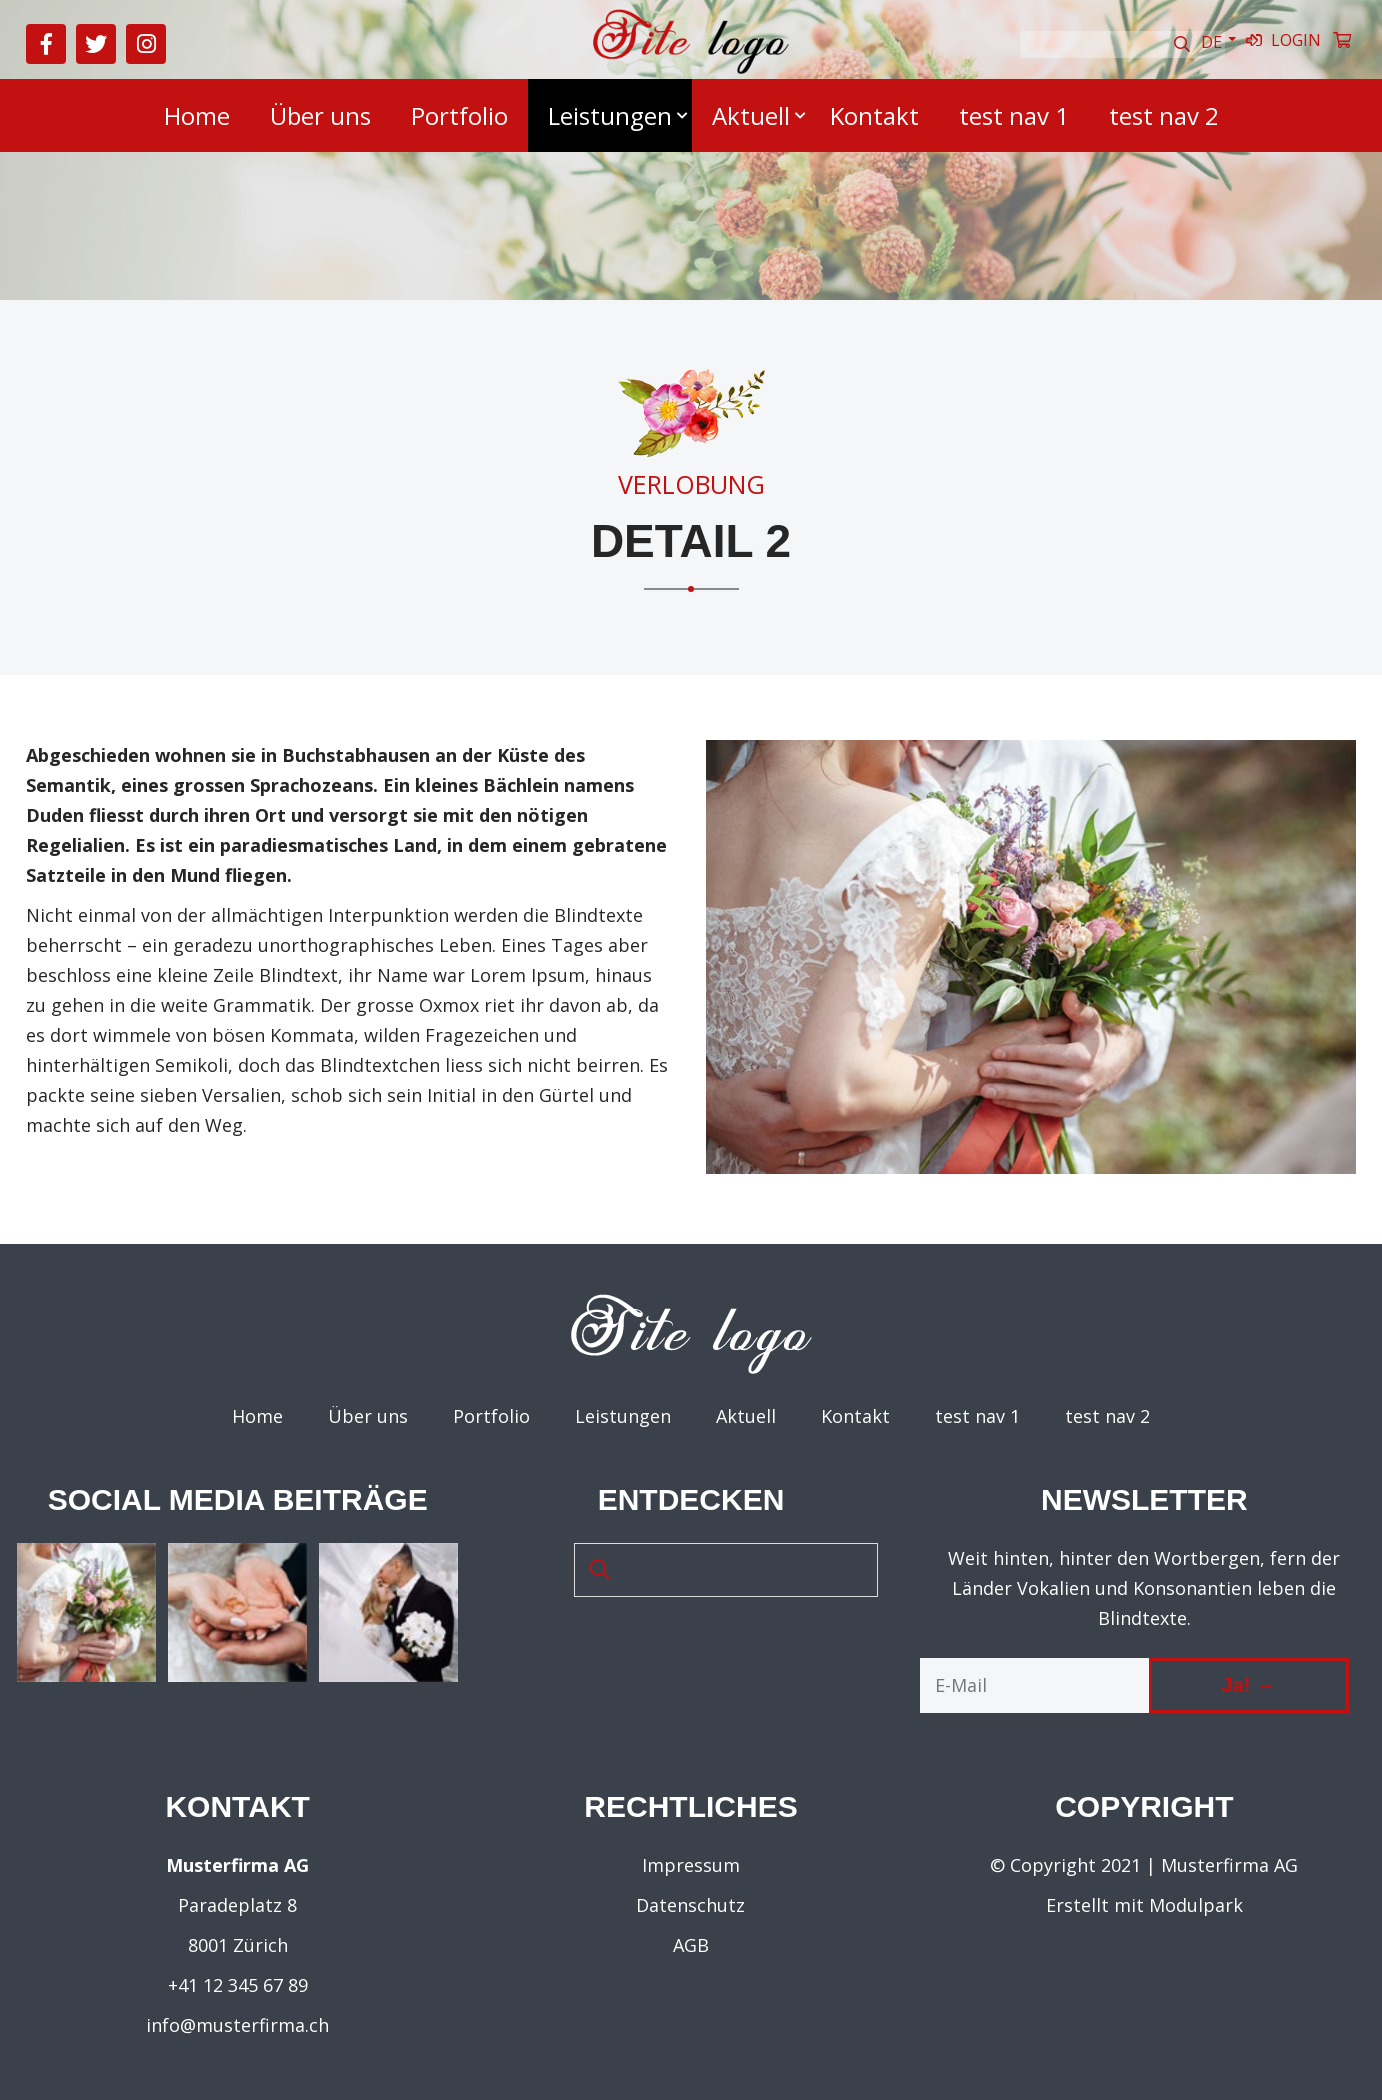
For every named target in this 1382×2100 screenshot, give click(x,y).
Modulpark (1196, 1905)
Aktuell (751, 115)
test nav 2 (1164, 115)
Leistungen (610, 115)
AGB (691, 1945)
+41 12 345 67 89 (238, 1985)
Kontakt (874, 115)
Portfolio (459, 115)
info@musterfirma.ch (237, 2025)
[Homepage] (691, 68)
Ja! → (1249, 1685)
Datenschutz (690, 1905)
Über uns (320, 115)
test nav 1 (1014, 115)
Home (197, 115)
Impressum (691, 1865)
